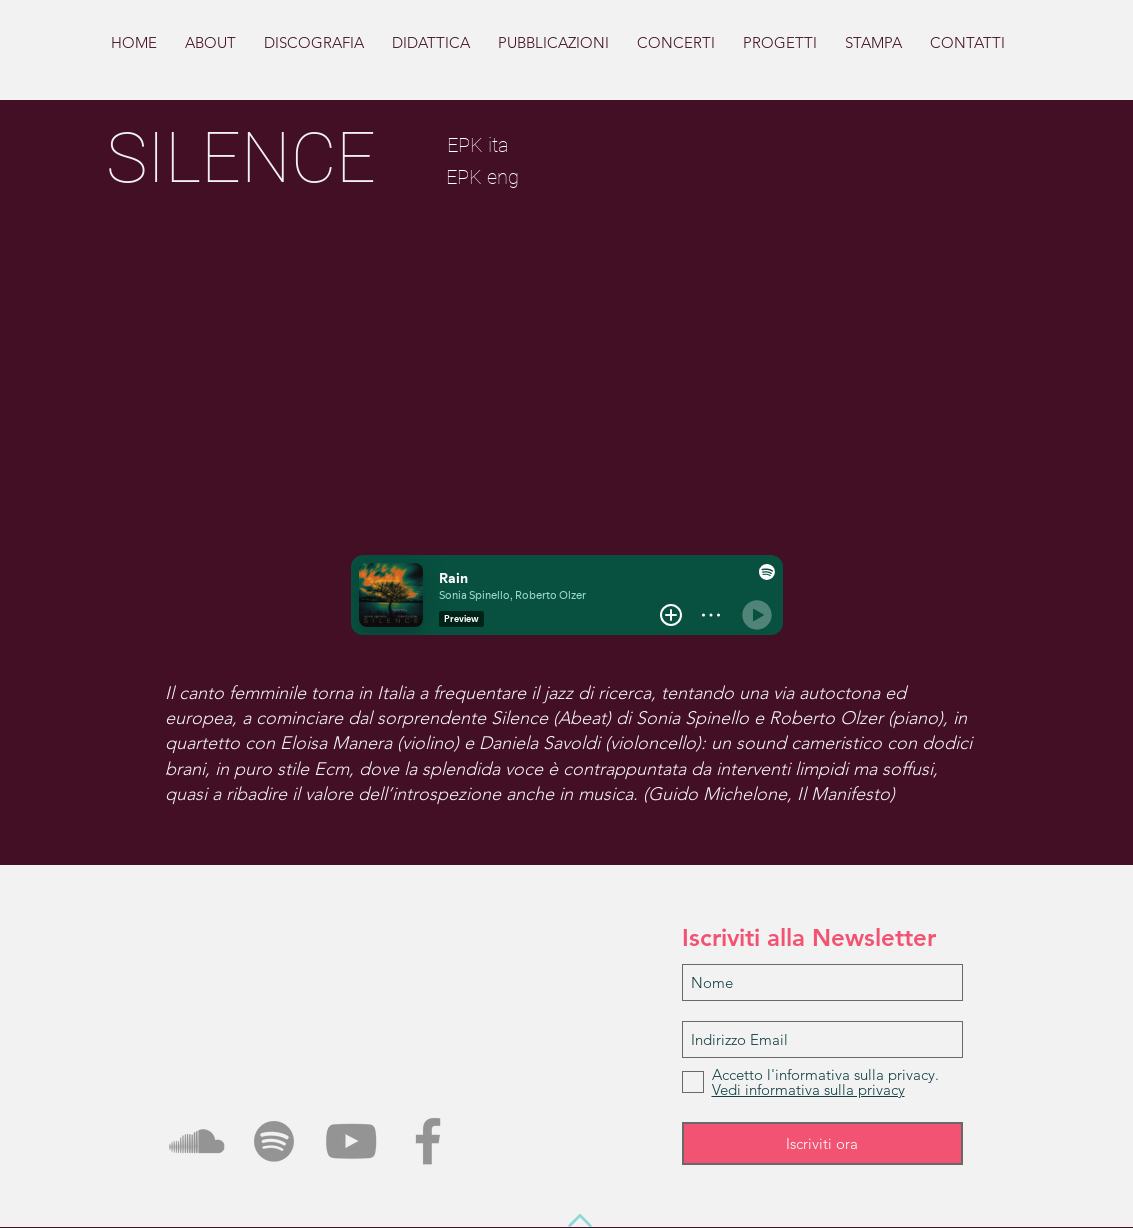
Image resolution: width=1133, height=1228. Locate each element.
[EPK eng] (483, 176)
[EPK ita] (478, 144)
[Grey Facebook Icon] (428, 1141)
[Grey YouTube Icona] (351, 1141)
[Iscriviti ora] (822, 1143)
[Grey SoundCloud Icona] (197, 1141)
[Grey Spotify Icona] (274, 1141)
